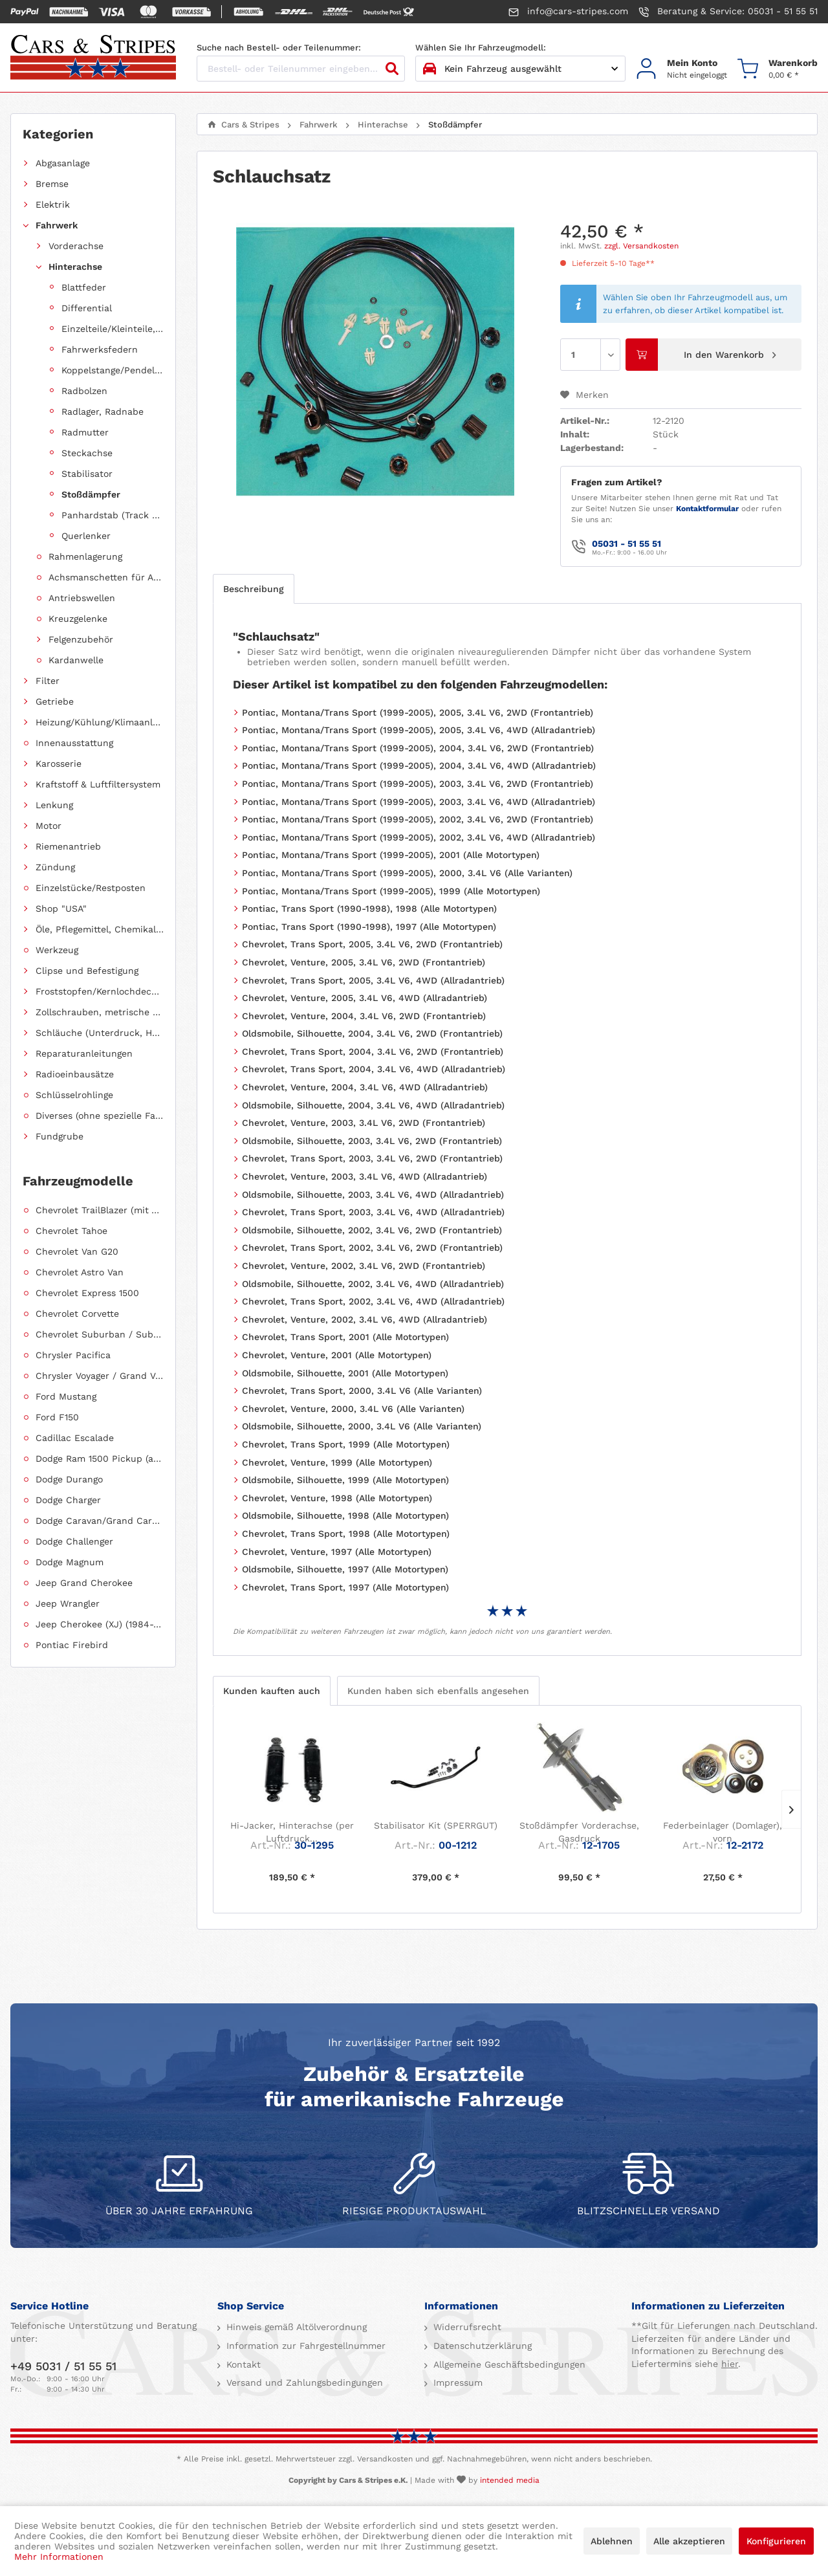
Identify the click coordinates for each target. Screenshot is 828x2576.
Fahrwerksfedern (99, 349)
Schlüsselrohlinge (74, 1095)
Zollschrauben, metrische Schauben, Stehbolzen (100, 1012)
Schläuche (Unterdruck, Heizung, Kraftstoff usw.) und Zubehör (100, 1033)
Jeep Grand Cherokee (84, 1583)
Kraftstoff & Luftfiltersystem (98, 784)
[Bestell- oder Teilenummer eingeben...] (301, 69)
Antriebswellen (82, 598)
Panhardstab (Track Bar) (112, 515)
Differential (86, 308)
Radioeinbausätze (75, 1074)
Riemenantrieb (68, 846)
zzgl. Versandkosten (641, 245)
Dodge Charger (68, 1500)
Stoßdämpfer (90, 494)
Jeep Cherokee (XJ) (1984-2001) (100, 1624)
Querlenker (86, 536)
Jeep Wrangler (68, 1603)
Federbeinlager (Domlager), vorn (722, 1832)
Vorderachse (76, 246)
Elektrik (53, 204)
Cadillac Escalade (75, 1438)
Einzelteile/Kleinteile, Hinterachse (112, 329)
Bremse (52, 184)
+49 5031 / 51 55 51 (63, 2366)
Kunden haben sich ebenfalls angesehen (438, 1691)
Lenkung (54, 805)
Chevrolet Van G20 (77, 1251)
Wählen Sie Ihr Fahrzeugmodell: (480, 47)
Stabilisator (87, 473)
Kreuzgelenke (78, 618)
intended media (509, 2480)
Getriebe (55, 701)
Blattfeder (83, 287)
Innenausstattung (74, 743)
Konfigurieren (776, 2541)
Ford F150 (57, 1417)
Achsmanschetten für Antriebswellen (106, 577)
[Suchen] (392, 69)
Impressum (456, 2382)
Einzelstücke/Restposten (91, 888)
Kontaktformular (707, 508)
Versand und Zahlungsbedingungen (303, 2382)
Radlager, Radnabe (102, 411)
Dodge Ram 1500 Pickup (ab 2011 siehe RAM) (100, 1458)
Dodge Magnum (70, 1562)
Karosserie (59, 763)
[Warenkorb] (777, 69)
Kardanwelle (76, 660)
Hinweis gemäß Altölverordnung (295, 2327)
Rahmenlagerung (85, 556)
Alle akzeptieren (689, 2541)
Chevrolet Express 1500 (87, 1293)
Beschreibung (253, 589)
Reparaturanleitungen (84, 1053)
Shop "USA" (61, 908)
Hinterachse (75, 266)
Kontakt (242, 2364)
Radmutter (85, 432)
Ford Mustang (66, 1396)
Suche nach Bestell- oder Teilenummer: (279, 47)
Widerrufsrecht (465, 2327)
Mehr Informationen (59, 2556)
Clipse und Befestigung (87, 970)
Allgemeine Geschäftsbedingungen (507, 2364)
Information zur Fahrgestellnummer (304, 2345)
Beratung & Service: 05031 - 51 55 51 (728, 11)
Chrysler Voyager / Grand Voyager (100, 1376)
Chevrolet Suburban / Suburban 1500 (100, 1334)
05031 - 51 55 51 (626, 543)
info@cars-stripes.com (568, 11)
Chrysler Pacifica (73, 1355)
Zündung (55, 867)
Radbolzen (84, 391)
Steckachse (87, 453)
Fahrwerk (57, 225)
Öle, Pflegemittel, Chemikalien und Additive (100, 929)
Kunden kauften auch (271, 1691)
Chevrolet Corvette (77, 1313)
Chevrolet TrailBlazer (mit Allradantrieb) (100, 1210)
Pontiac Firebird (72, 1645)
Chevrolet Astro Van (80, 1272)
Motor (48, 825)
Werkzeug (57, 950)
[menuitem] (681, 69)
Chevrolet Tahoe (71, 1231)
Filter (48, 681)
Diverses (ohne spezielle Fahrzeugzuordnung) (100, 1115)
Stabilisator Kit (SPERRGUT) (435, 1825)
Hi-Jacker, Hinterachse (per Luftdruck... (292, 1832)
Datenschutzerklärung (481, 2345)
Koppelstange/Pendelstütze (112, 370)
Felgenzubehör (81, 639)
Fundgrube (59, 1136)
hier (729, 2364)
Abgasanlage (63, 163)
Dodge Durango (69, 1479)
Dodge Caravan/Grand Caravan (100, 1520)
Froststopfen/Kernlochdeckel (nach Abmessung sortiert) (100, 991)
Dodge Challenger (74, 1541)
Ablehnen (612, 2541)
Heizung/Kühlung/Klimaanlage (100, 722)
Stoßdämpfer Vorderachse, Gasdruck (579, 1832)
